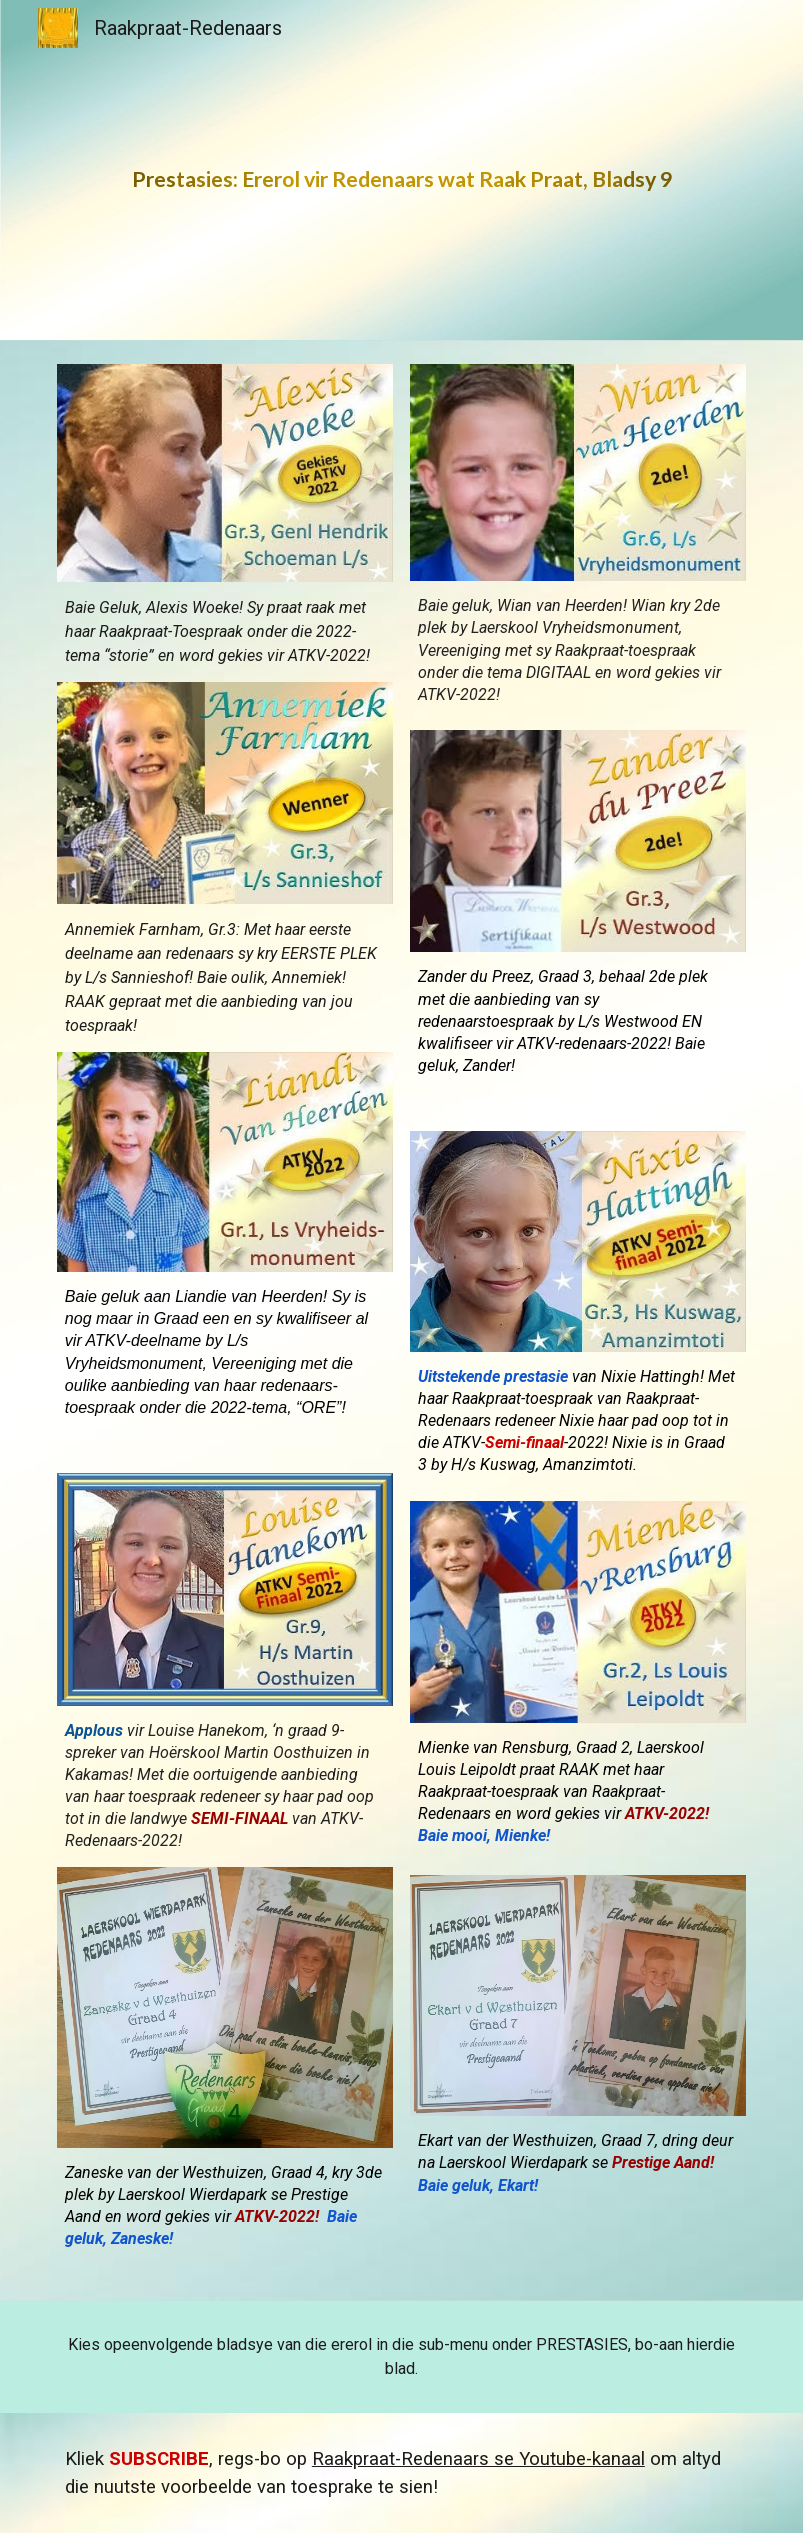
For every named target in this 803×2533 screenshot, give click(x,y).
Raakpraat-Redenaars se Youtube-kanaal (478, 2459)
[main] (401, 170)
